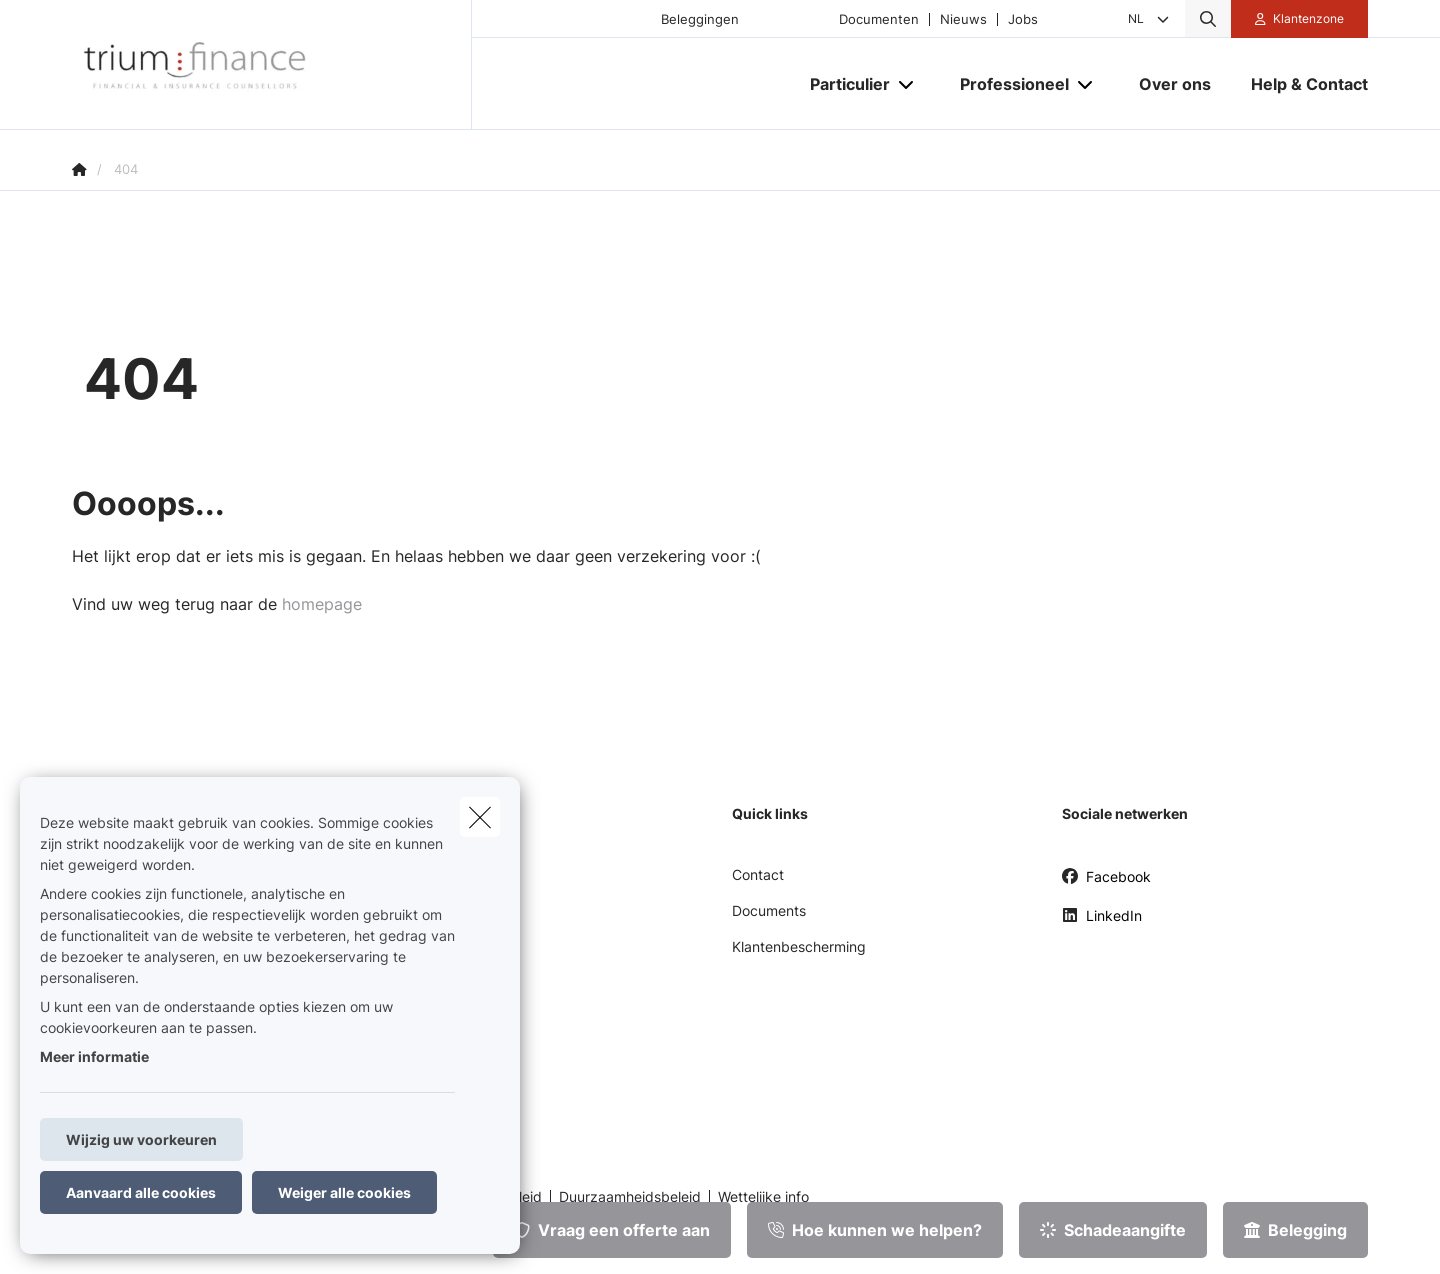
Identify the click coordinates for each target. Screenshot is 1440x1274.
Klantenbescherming (799, 946)
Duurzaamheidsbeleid (630, 1197)
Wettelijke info (763, 1197)
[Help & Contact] (1299, 84)
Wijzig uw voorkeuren (141, 1139)
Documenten (879, 19)
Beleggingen (700, 19)
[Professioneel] (1007, 84)
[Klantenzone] (1300, 19)
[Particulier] (842, 84)
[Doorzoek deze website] (1208, 19)
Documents (769, 910)
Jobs (1023, 19)
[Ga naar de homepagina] (272, 65)
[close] (480, 817)
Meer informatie (94, 1056)
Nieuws (963, 19)
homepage (322, 604)
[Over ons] (1175, 84)
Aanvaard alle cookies (141, 1192)
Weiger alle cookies (344, 1192)
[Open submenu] (907, 84)
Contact (758, 874)
